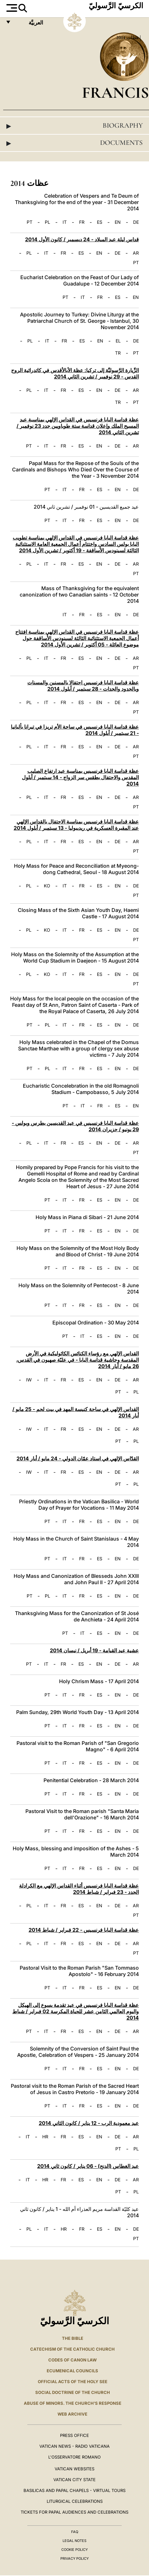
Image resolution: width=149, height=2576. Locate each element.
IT (65, 222)
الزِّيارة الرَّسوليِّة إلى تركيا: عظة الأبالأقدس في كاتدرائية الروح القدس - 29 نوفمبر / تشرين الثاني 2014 (75, 373)
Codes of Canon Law (72, 2359)
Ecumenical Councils (72, 2370)
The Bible (72, 2338)
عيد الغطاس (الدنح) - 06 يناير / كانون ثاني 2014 (88, 2166)
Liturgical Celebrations (75, 2501)
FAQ (74, 2532)
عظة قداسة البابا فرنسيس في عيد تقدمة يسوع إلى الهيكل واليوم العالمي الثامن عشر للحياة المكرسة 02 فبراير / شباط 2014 (75, 2011)
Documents (74, 143)
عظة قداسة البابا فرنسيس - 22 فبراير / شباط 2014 (84, 1930)
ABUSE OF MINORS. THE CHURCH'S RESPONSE (72, 2403)
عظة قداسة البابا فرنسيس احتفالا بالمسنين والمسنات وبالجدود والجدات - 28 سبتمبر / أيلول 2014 (83, 685)
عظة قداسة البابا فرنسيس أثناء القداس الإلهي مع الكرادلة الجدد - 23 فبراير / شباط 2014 (79, 1888)
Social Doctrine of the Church (72, 2392)
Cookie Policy (74, 2549)
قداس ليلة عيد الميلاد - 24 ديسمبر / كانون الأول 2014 (82, 239)
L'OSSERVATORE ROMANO (74, 2457)
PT (29, 222)
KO (47, 885)
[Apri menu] (11, 8)
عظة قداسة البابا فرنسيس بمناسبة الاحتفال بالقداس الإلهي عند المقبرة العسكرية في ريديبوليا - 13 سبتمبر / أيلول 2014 (76, 824)
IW (29, 1379)
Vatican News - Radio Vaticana (74, 2446)
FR (82, 222)
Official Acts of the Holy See (72, 2381)
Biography (74, 125)
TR (118, 353)
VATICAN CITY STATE (74, 2479)
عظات (132, 37)
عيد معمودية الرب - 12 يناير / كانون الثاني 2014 (89, 2123)
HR (45, 2136)
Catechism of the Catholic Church (72, 2349)
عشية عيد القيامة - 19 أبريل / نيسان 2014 (94, 1650)
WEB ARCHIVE (72, 2414)
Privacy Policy (74, 2558)
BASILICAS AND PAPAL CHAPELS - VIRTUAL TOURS (74, 2490)
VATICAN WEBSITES (74, 2468)
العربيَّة (29, 24)
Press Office (74, 2435)
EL (118, 340)
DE (136, 222)
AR (136, 253)
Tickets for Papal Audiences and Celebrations (74, 2512)
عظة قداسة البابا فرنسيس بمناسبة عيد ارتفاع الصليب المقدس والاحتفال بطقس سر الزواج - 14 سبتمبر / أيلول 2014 (80, 777)
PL (47, 222)
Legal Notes (74, 2540)
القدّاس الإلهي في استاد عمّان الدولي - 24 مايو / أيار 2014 (78, 1458)
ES (99, 222)
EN (118, 222)
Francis (115, 92)
